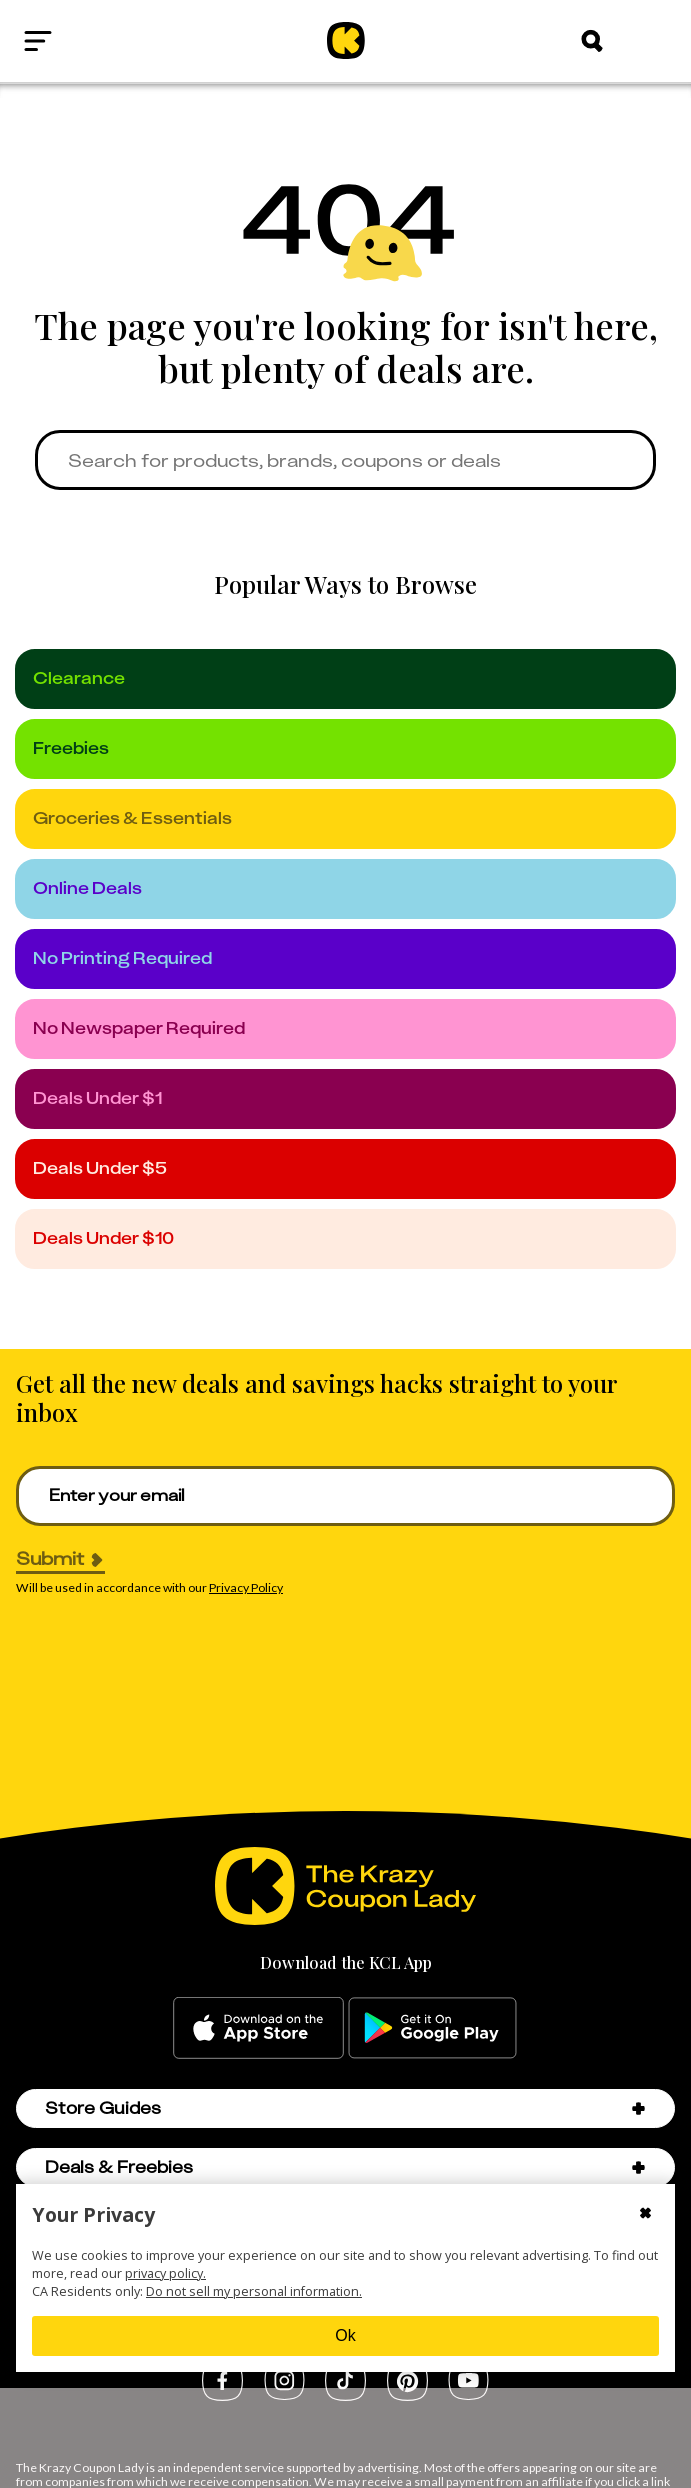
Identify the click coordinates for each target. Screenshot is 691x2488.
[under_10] (345, 1239)
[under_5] (345, 1169)
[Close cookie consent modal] (645, 2215)
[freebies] (345, 749)
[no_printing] (345, 959)
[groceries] (345, 819)
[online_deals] (345, 889)
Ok (345, 2335)
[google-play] (432, 2028)
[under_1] (345, 1099)
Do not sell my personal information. (254, 2291)
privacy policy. (165, 2273)
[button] (638, 2108)
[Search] (592, 41)
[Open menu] (85, 41)
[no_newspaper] (345, 1029)
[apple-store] (258, 2028)
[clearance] (345, 679)
